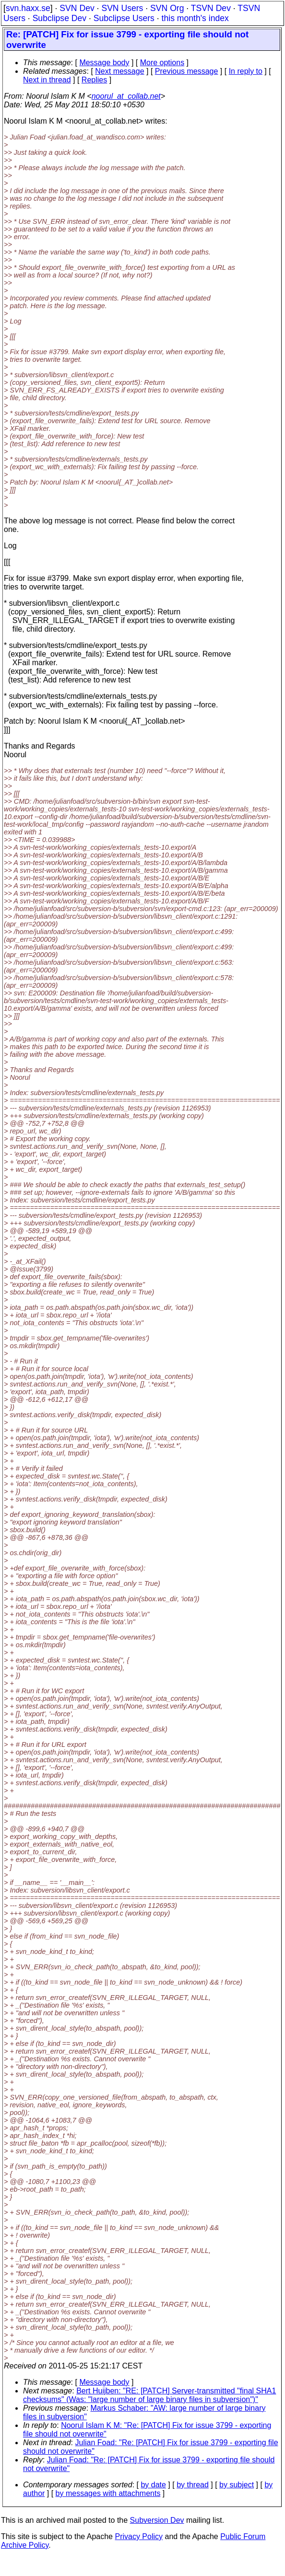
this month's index (195, 18)
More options (162, 62)
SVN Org (167, 8)
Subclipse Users (124, 18)
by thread (193, 2485)
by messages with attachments (108, 2493)
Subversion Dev (157, 2520)
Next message (119, 71)
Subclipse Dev (59, 18)
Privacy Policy (139, 2536)
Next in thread (47, 80)
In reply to (245, 71)
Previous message (186, 71)
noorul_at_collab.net (126, 96)
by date (153, 2485)
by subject (236, 2485)
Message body (104, 62)
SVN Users (122, 8)
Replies (94, 80)
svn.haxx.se (28, 8)
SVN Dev (76, 8)
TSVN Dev (211, 8)
